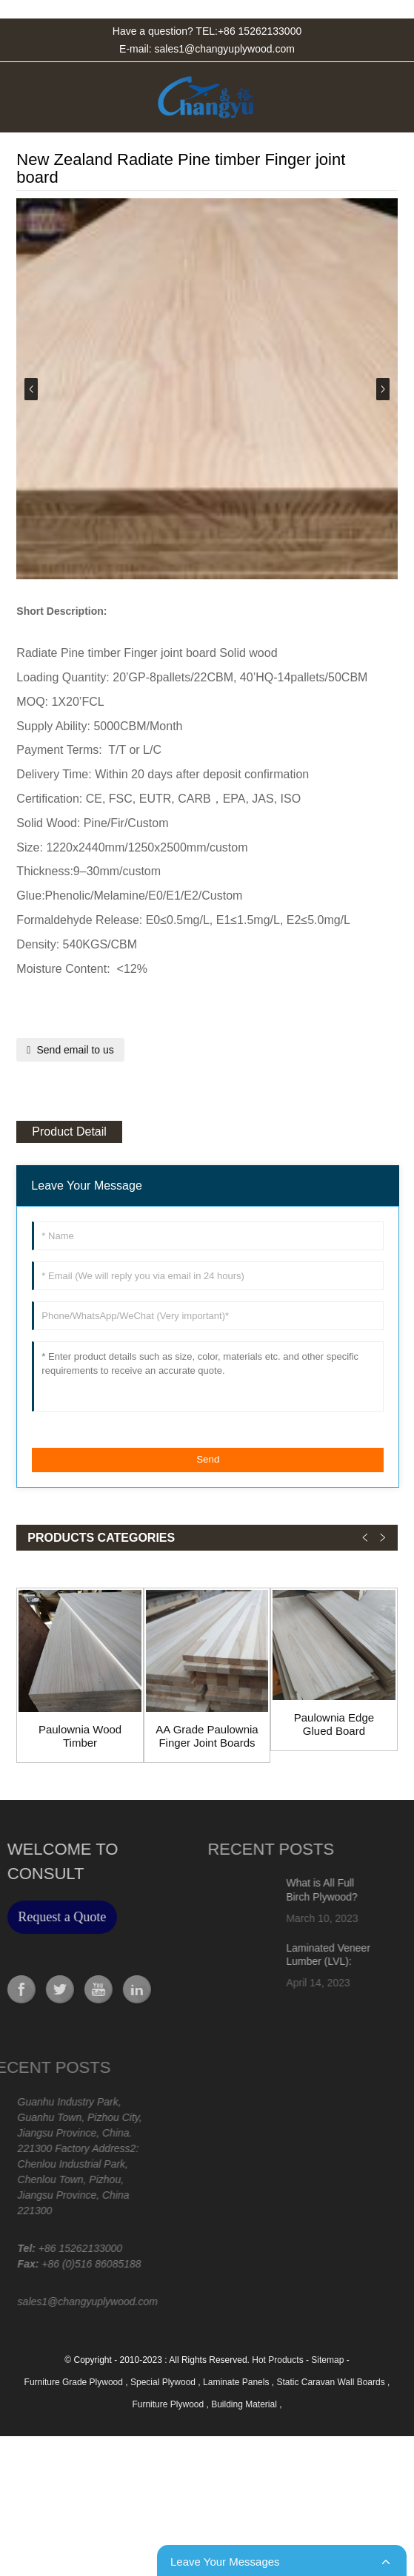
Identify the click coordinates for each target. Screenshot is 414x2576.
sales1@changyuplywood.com (225, 49)
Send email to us (74, 1050)
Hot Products (277, 2360)
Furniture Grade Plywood (75, 2382)
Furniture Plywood (169, 2404)
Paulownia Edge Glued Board (334, 1724)
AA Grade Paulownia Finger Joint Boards (207, 1736)
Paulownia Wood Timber (80, 1736)
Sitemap (327, 2360)
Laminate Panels (237, 2382)
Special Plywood (164, 2382)
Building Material (245, 2404)
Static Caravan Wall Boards (331, 2382)
